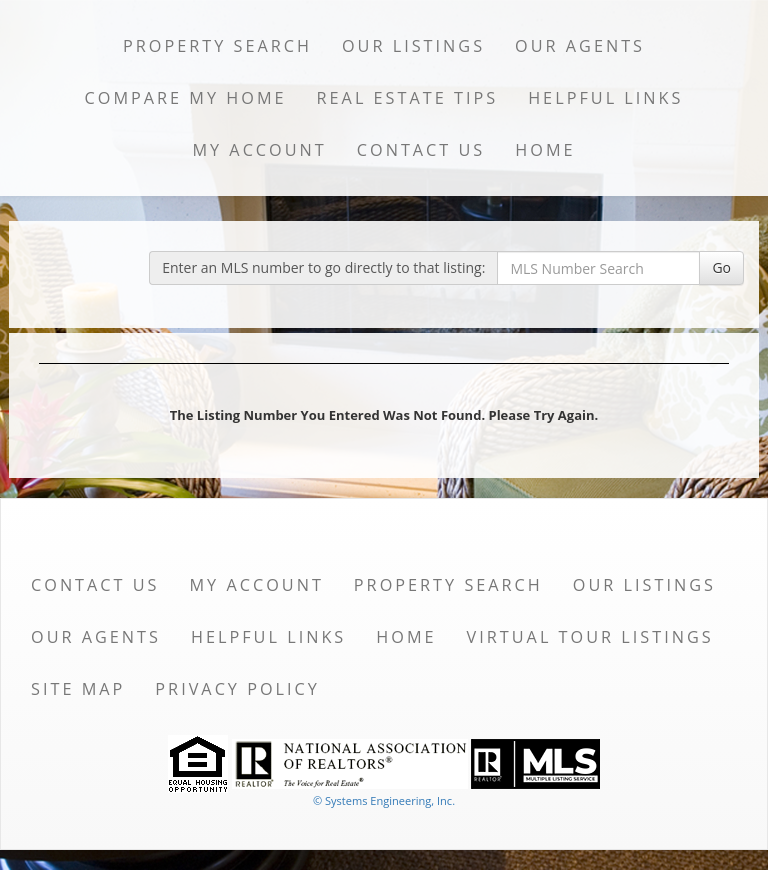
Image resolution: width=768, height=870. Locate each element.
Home (545, 150)
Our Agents (580, 46)
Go (721, 267)
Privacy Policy (237, 689)
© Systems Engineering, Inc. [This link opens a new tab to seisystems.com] (384, 800)
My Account (259, 150)
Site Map (78, 689)
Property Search (217, 46)
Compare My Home (186, 98)
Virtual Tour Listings (590, 637)
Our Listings (413, 46)
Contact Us (421, 150)
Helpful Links (605, 98)
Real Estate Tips (408, 98)
